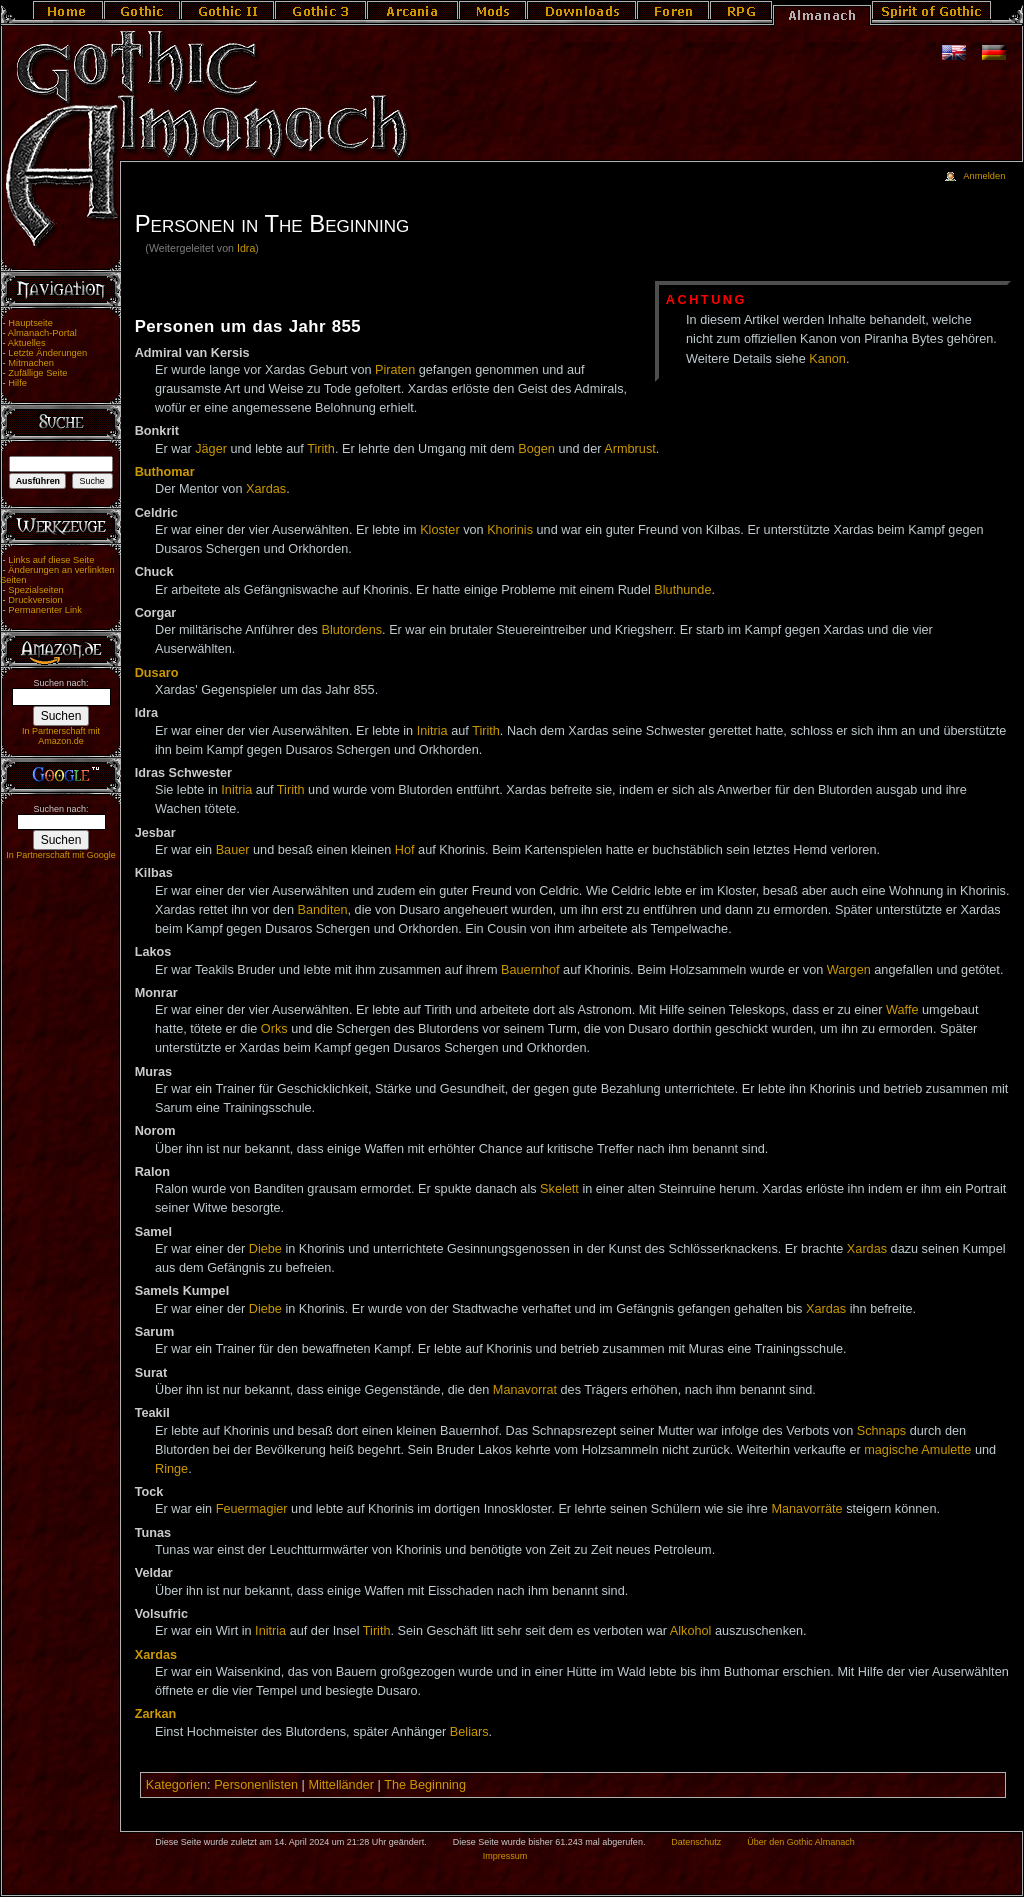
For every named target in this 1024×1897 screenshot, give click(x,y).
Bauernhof (530, 970)
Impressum (505, 1856)
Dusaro (157, 673)
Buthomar (165, 472)
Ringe (171, 1469)
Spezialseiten (36, 590)
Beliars (469, 1732)
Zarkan (156, 1714)
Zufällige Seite (37, 373)
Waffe (902, 1010)
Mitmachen (31, 363)
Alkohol (691, 1631)
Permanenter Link (45, 610)
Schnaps (881, 1431)
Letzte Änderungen (47, 353)
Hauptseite (30, 323)
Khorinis (510, 530)
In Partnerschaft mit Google (61, 855)
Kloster (440, 530)
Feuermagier (252, 1509)
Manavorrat (525, 1390)
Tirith (321, 449)
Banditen (322, 910)
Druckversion (35, 600)
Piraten (395, 370)
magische (891, 1450)
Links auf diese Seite (51, 560)
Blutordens (351, 630)
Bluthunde (682, 590)
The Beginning (425, 1785)
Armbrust (629, 449)
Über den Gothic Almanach (801, 1842)
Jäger (211, 449)
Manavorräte (806, 1509)
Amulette (946, 1450)
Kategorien (176, 1785)
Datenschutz (696, 1842)
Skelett (559, 1189)
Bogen (536, 449)
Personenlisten (256, 1785)
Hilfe (17, 383)
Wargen (849, 970)
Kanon (827, 359)
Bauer (233, 850)
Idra (246, 248)
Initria (432, 731)
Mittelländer (341, 1785)
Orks (274, 1029)
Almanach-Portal (42, 333)
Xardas (266, 489)
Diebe (265, 1249)
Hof (405, 850)
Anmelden (984, 176)
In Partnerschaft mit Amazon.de (61, 736)
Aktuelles (27, 343)
